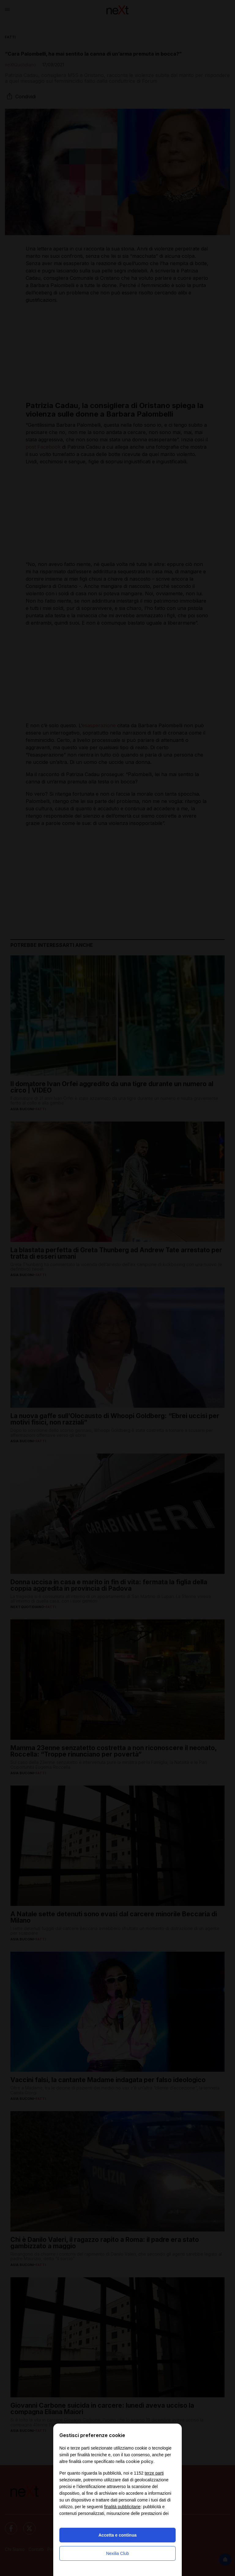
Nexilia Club (117, 2553)
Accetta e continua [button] (117, 2535)
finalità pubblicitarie (122, 2506)
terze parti (154, 2473)
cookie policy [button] (139, 2461)
